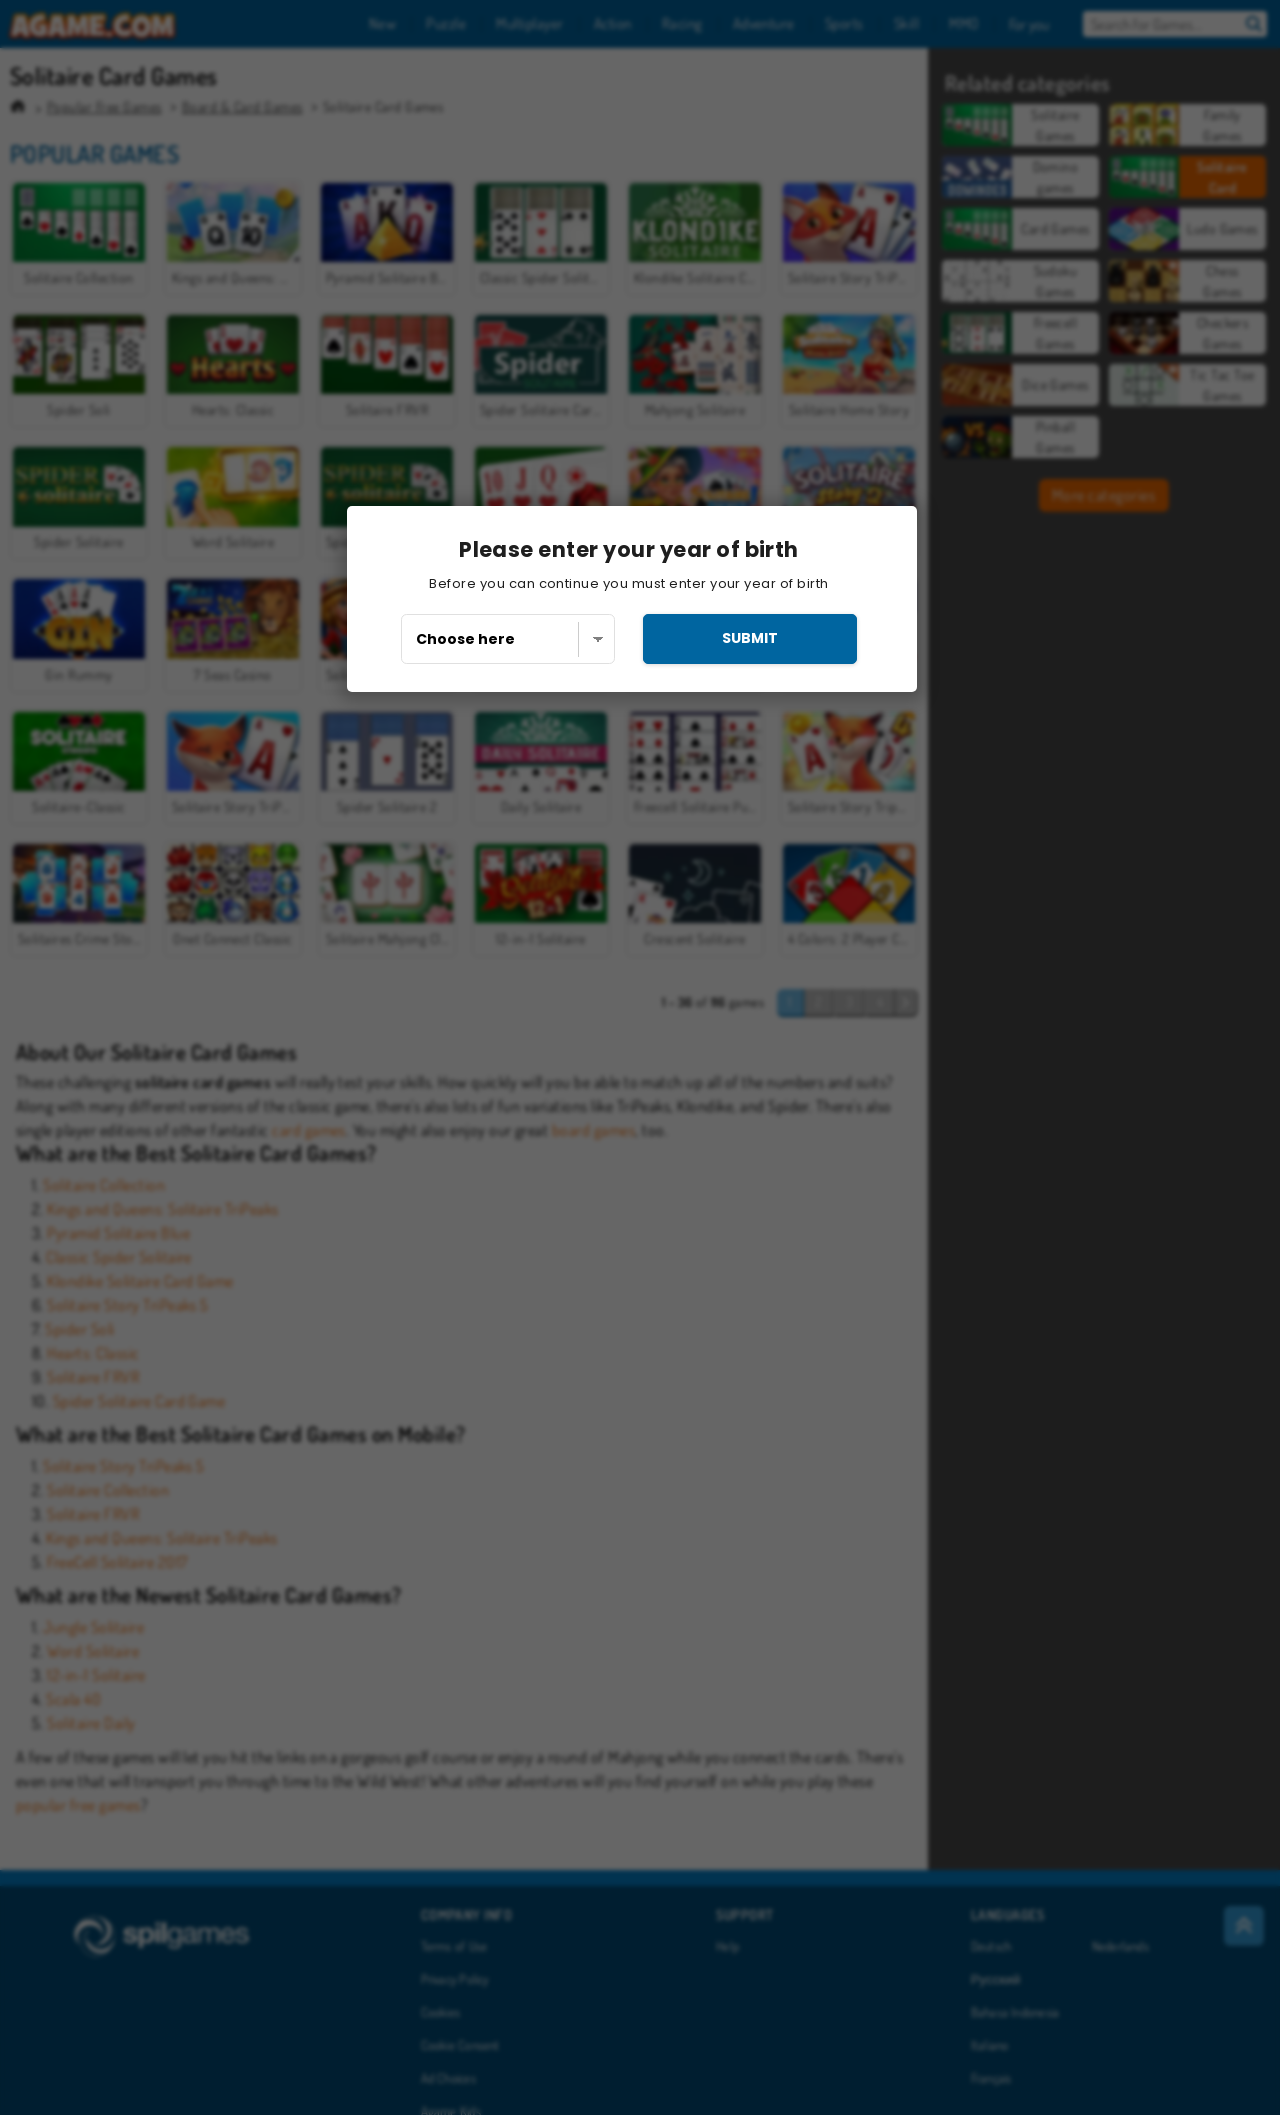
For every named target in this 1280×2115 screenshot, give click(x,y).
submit (750, 638)
